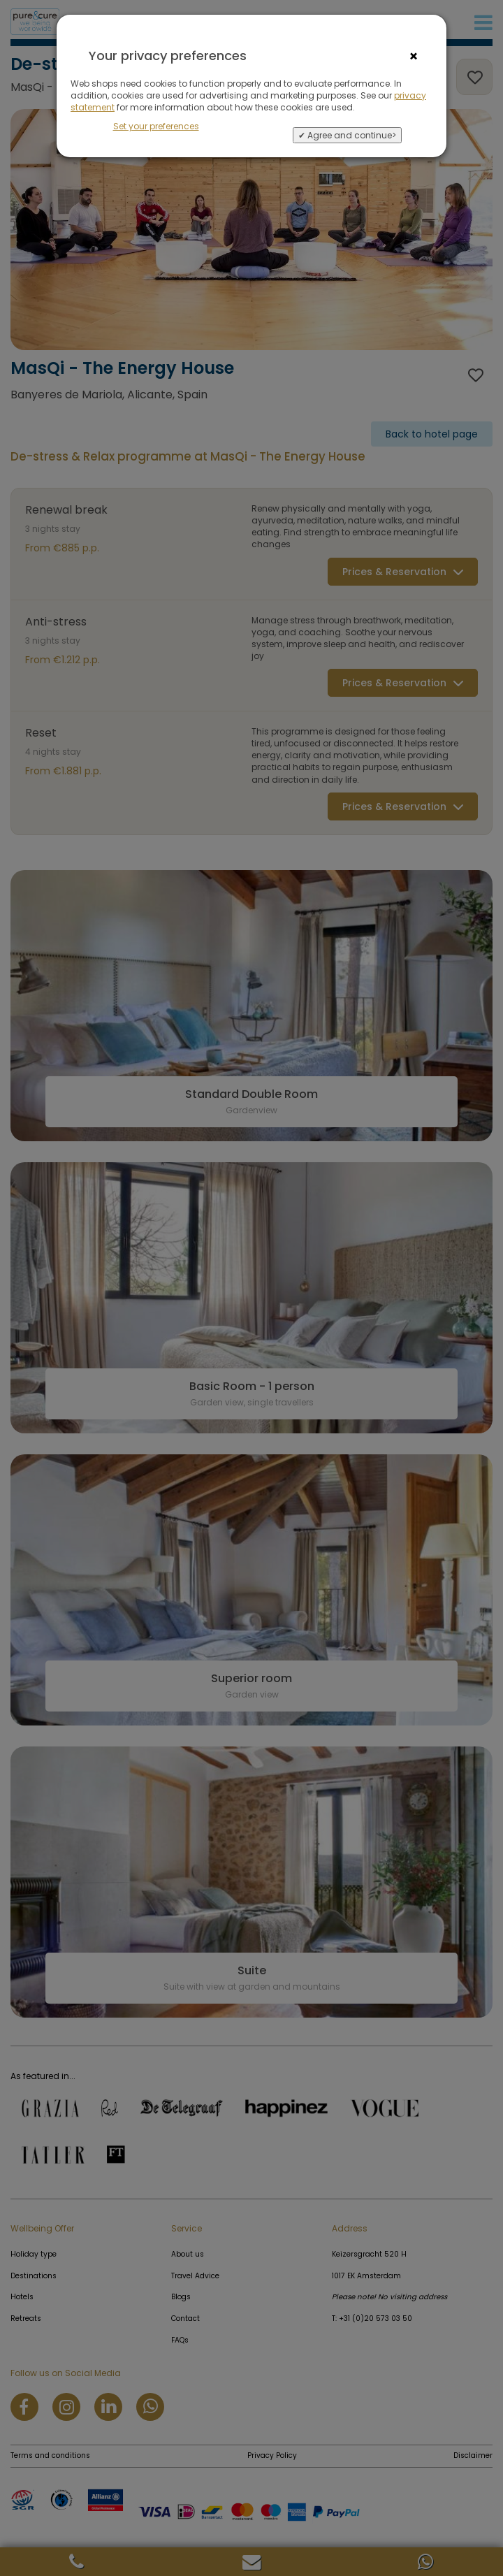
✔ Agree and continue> (347, 135)
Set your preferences (156, 126)
